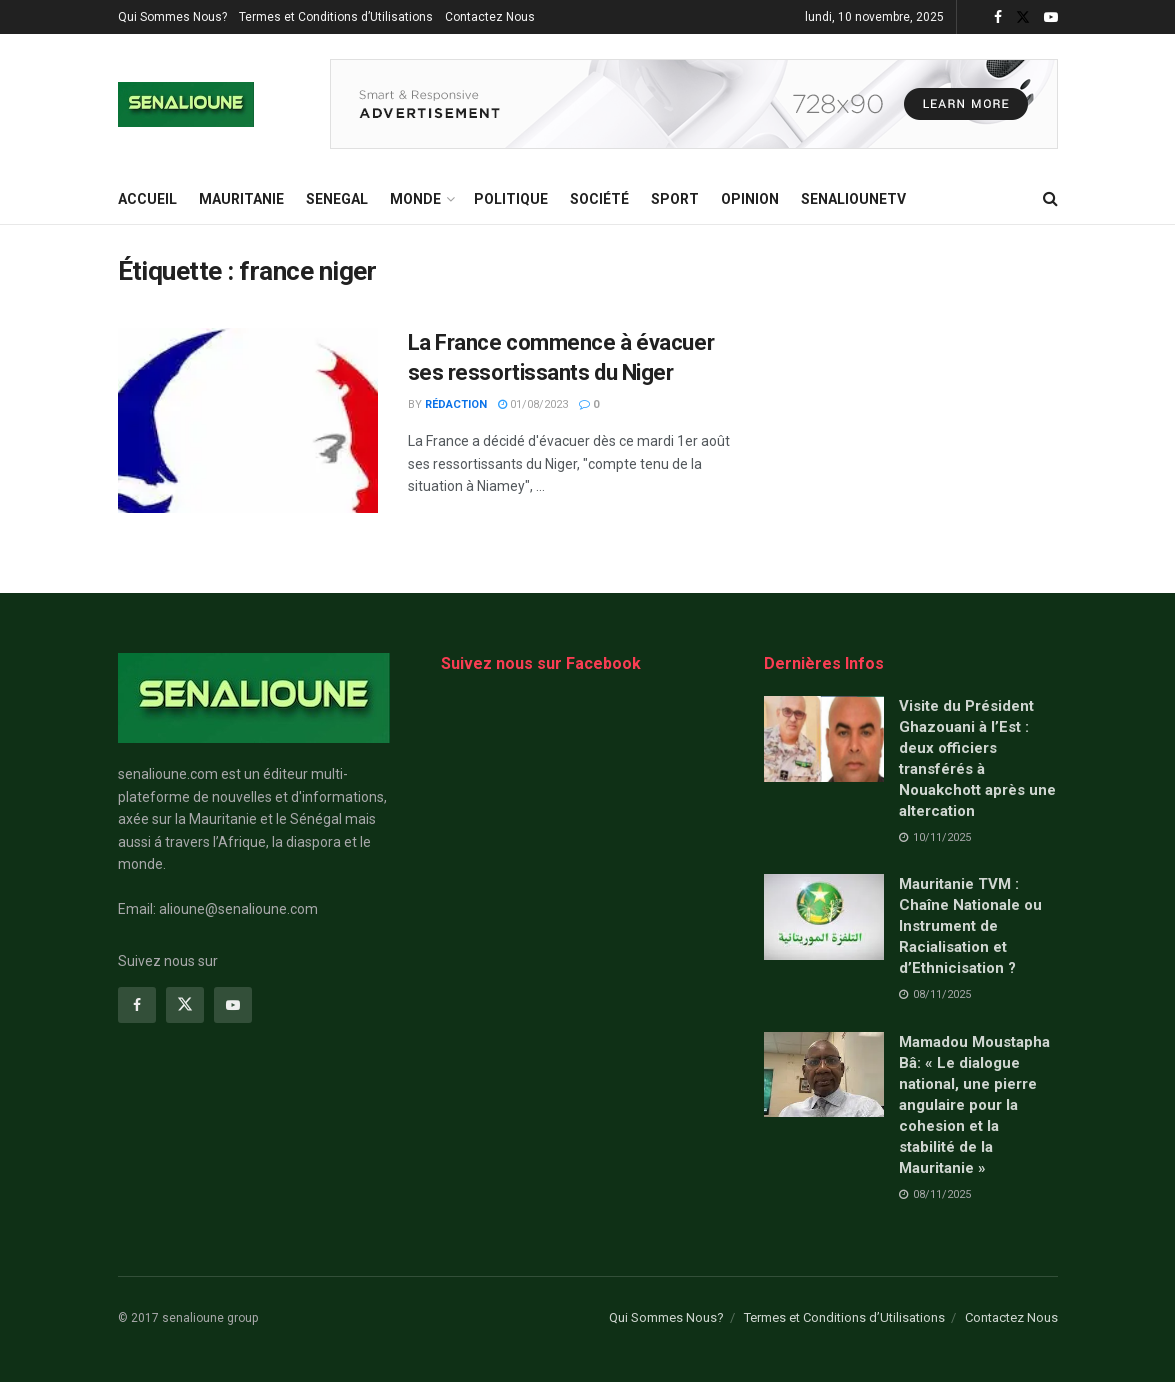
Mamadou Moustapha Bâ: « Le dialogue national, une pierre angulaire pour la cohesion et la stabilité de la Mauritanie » (974, 1105)
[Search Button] (1050, 199)
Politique (511, 199)
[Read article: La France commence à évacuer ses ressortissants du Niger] (248, 421)
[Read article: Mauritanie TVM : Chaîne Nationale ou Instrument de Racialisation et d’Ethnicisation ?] (824, 917)
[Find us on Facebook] (137, 1005)
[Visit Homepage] (186, 104)
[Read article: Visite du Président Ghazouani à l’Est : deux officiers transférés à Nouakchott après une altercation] (824, 739)
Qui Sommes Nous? (172, 17)
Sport (675, 199)
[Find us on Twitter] (185, 1005)
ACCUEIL (147, 199)
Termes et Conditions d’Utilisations (336, 17)
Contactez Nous (490, 17)
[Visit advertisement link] (694, 104)
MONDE (415, 199)
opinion (750, 199)
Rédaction (456, 404)
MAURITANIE (241, 199)
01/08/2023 (533, 404)
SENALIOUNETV (853, 199)
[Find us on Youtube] (233, 1005)
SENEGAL (337, 199)
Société (599, 199)
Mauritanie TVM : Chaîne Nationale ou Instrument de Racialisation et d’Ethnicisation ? (970, 926)
